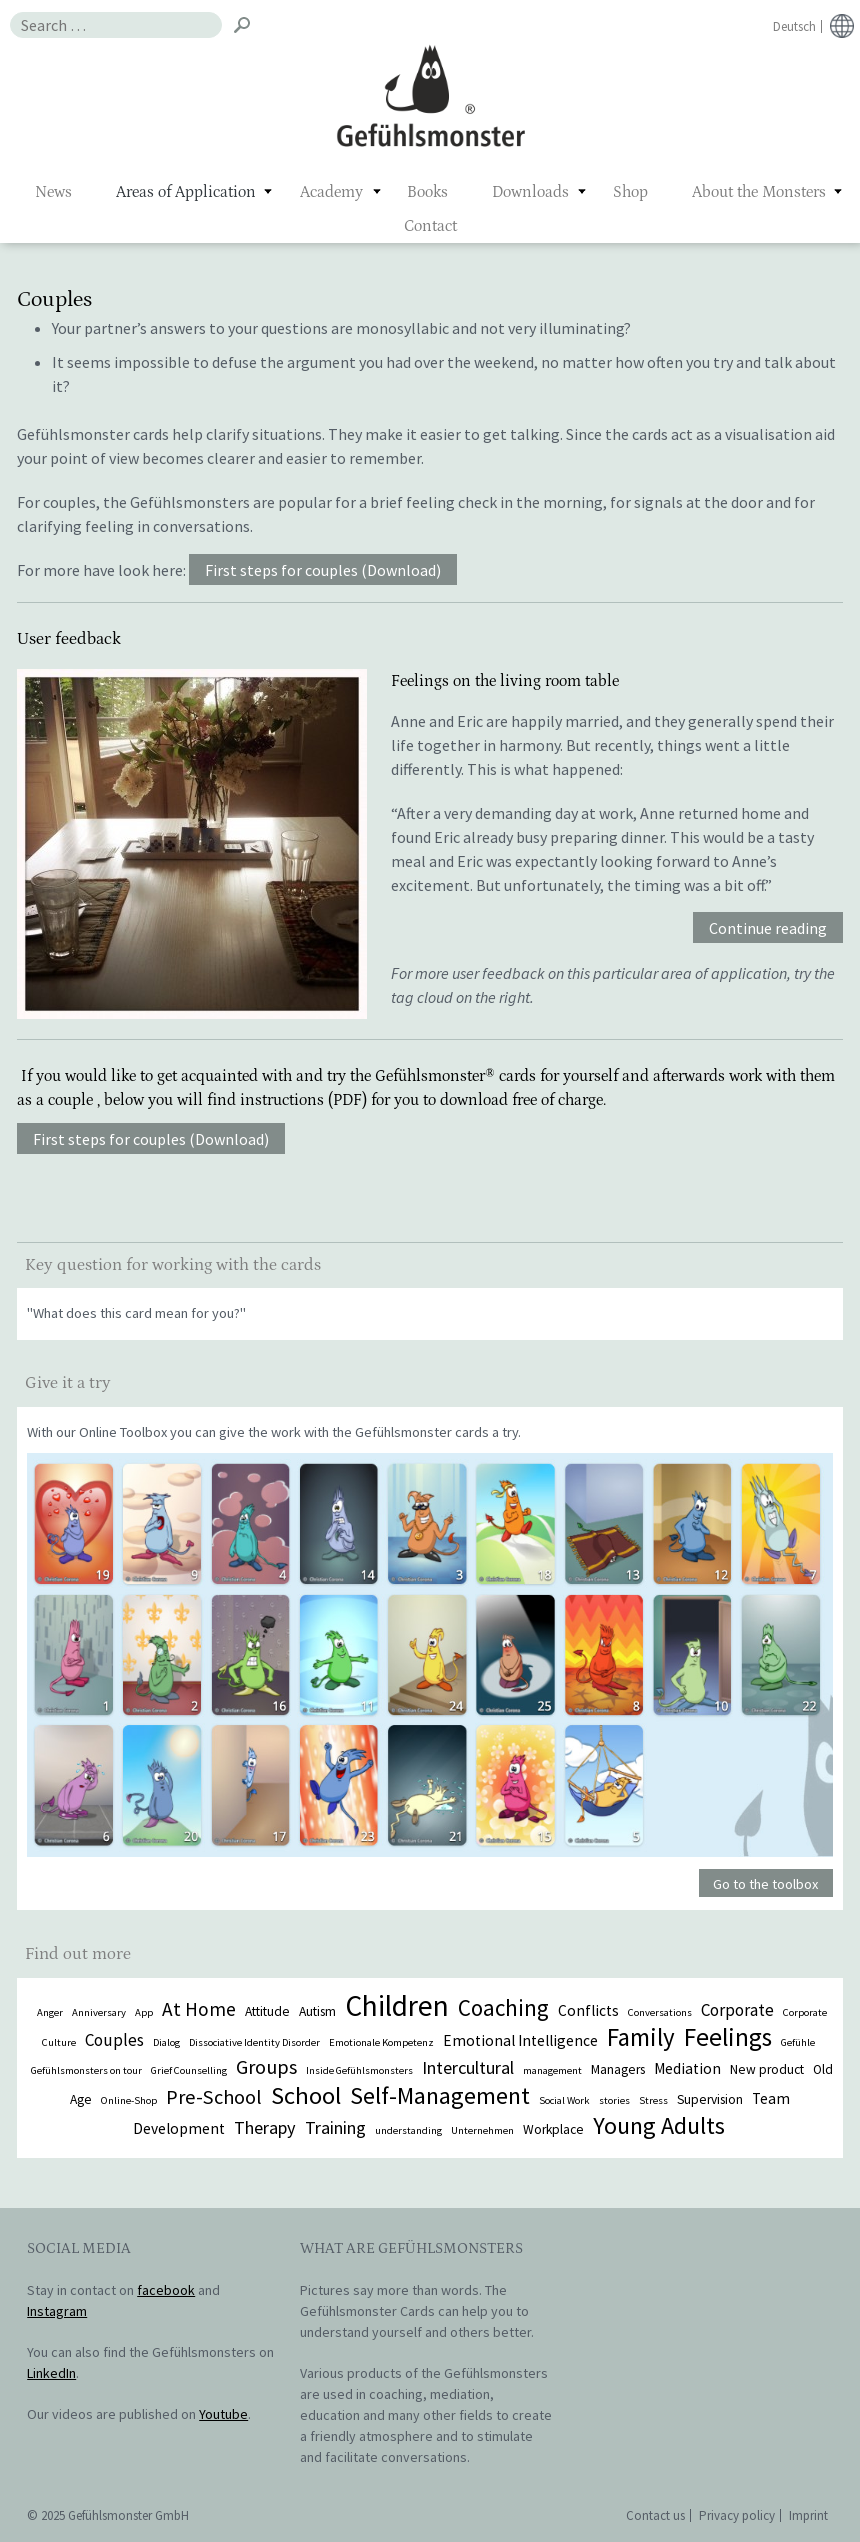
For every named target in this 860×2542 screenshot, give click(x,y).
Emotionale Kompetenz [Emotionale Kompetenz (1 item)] (381, 2042)
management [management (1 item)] (552, 2070)
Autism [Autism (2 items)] (317, 2011)
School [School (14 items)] (306, 2095)
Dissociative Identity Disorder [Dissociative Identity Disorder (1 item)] (254, 2042)
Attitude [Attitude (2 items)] (267, 2011)
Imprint (808, 2515)
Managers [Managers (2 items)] (618, 2069)
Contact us (655, 2515)
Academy (331, 192)
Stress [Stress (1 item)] (653, 2100)
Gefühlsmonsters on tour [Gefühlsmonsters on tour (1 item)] (86, 2070)
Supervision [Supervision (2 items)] (710, 2099)
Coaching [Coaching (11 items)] (503, 2007)
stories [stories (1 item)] (614, 2100)
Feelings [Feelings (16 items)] (728, 2037)
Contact (430, 226)
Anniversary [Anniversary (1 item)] (99, 2012)
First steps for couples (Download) (323, 570)
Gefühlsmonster (430, 95)
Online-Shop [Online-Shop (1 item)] (129, 2100)
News (53, 192)
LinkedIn (51, 2373)
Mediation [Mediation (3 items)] (687, 2068)
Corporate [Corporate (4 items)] (737, 2010)
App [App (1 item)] (144, 2012)
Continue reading (768, 929)
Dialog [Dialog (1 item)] (166, 2042)
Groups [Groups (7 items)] (266, 2067)
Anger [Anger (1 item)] (50, 2012)
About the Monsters (759, 192)
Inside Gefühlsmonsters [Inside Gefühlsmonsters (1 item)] (359, 2070)
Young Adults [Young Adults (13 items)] (659, 2125)
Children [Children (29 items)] (397, 2005)
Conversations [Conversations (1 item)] (660, 2012)
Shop (630, 192)
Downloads (530, 192)
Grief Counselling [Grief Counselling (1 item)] (189, 2070)
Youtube (223, 2414)
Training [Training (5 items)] (335, 2127)
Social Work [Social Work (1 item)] (564, 2100)
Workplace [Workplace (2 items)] (553, 2129)
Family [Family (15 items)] (641, 2037)
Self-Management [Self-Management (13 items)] (440, 2095)
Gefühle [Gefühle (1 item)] (798, 2042)
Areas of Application (186, 192)
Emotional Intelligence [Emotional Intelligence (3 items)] (520, 2040)
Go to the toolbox (765, 1884)
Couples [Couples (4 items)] (114, 2040)
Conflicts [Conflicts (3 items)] (588, 2010)
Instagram (57, 2311)
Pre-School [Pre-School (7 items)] (214, 2097)
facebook (166, 2290)
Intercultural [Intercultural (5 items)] (468, 2067)
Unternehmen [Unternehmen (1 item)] (482, 2130)
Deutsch (794, 26)
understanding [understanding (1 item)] (408, 2130)
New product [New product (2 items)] (767, 2069)
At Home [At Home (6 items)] (199, 2009)
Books (427, 192)
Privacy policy (737, 2515)
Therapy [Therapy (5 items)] (265, 2127)
